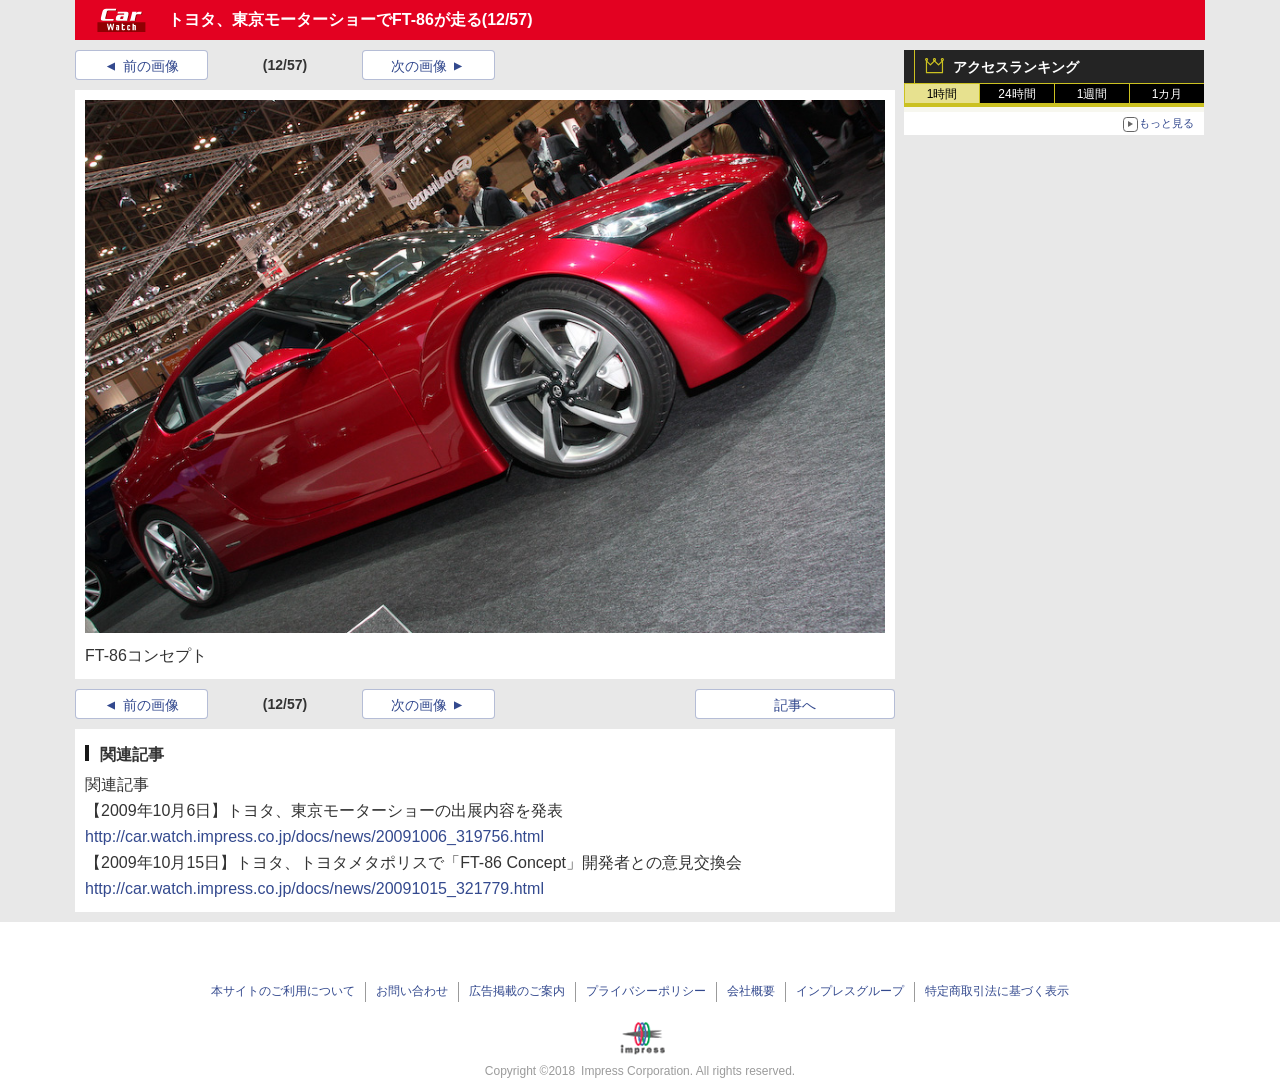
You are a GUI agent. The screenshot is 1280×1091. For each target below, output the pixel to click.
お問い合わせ (412, 991)
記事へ (795, 705)
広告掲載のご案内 (517, 991)
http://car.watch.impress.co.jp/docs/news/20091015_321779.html (314, 888)
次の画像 (419, 66)
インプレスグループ (850, 991)
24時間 (1016, 94)
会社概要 (751, 991)
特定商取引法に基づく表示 (997, 991)
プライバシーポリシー (646, 991)
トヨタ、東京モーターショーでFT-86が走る (325, 19)
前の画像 (151, 66)
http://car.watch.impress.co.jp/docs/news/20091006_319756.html (314, 836)
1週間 (1092, 94)
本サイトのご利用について (283, 991)
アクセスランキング (1016, 67)
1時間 (942, 94)
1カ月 (1167, 94)
